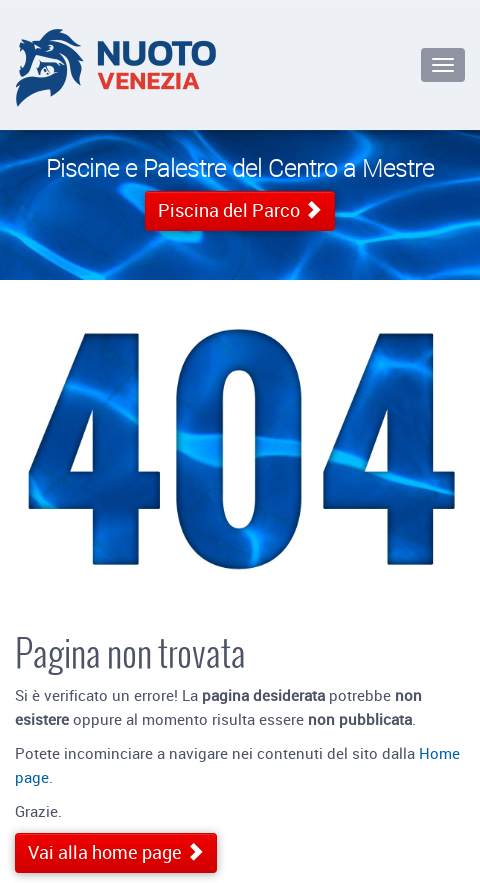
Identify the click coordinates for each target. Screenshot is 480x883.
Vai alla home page (116, 852)
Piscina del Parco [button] (240, 210)
